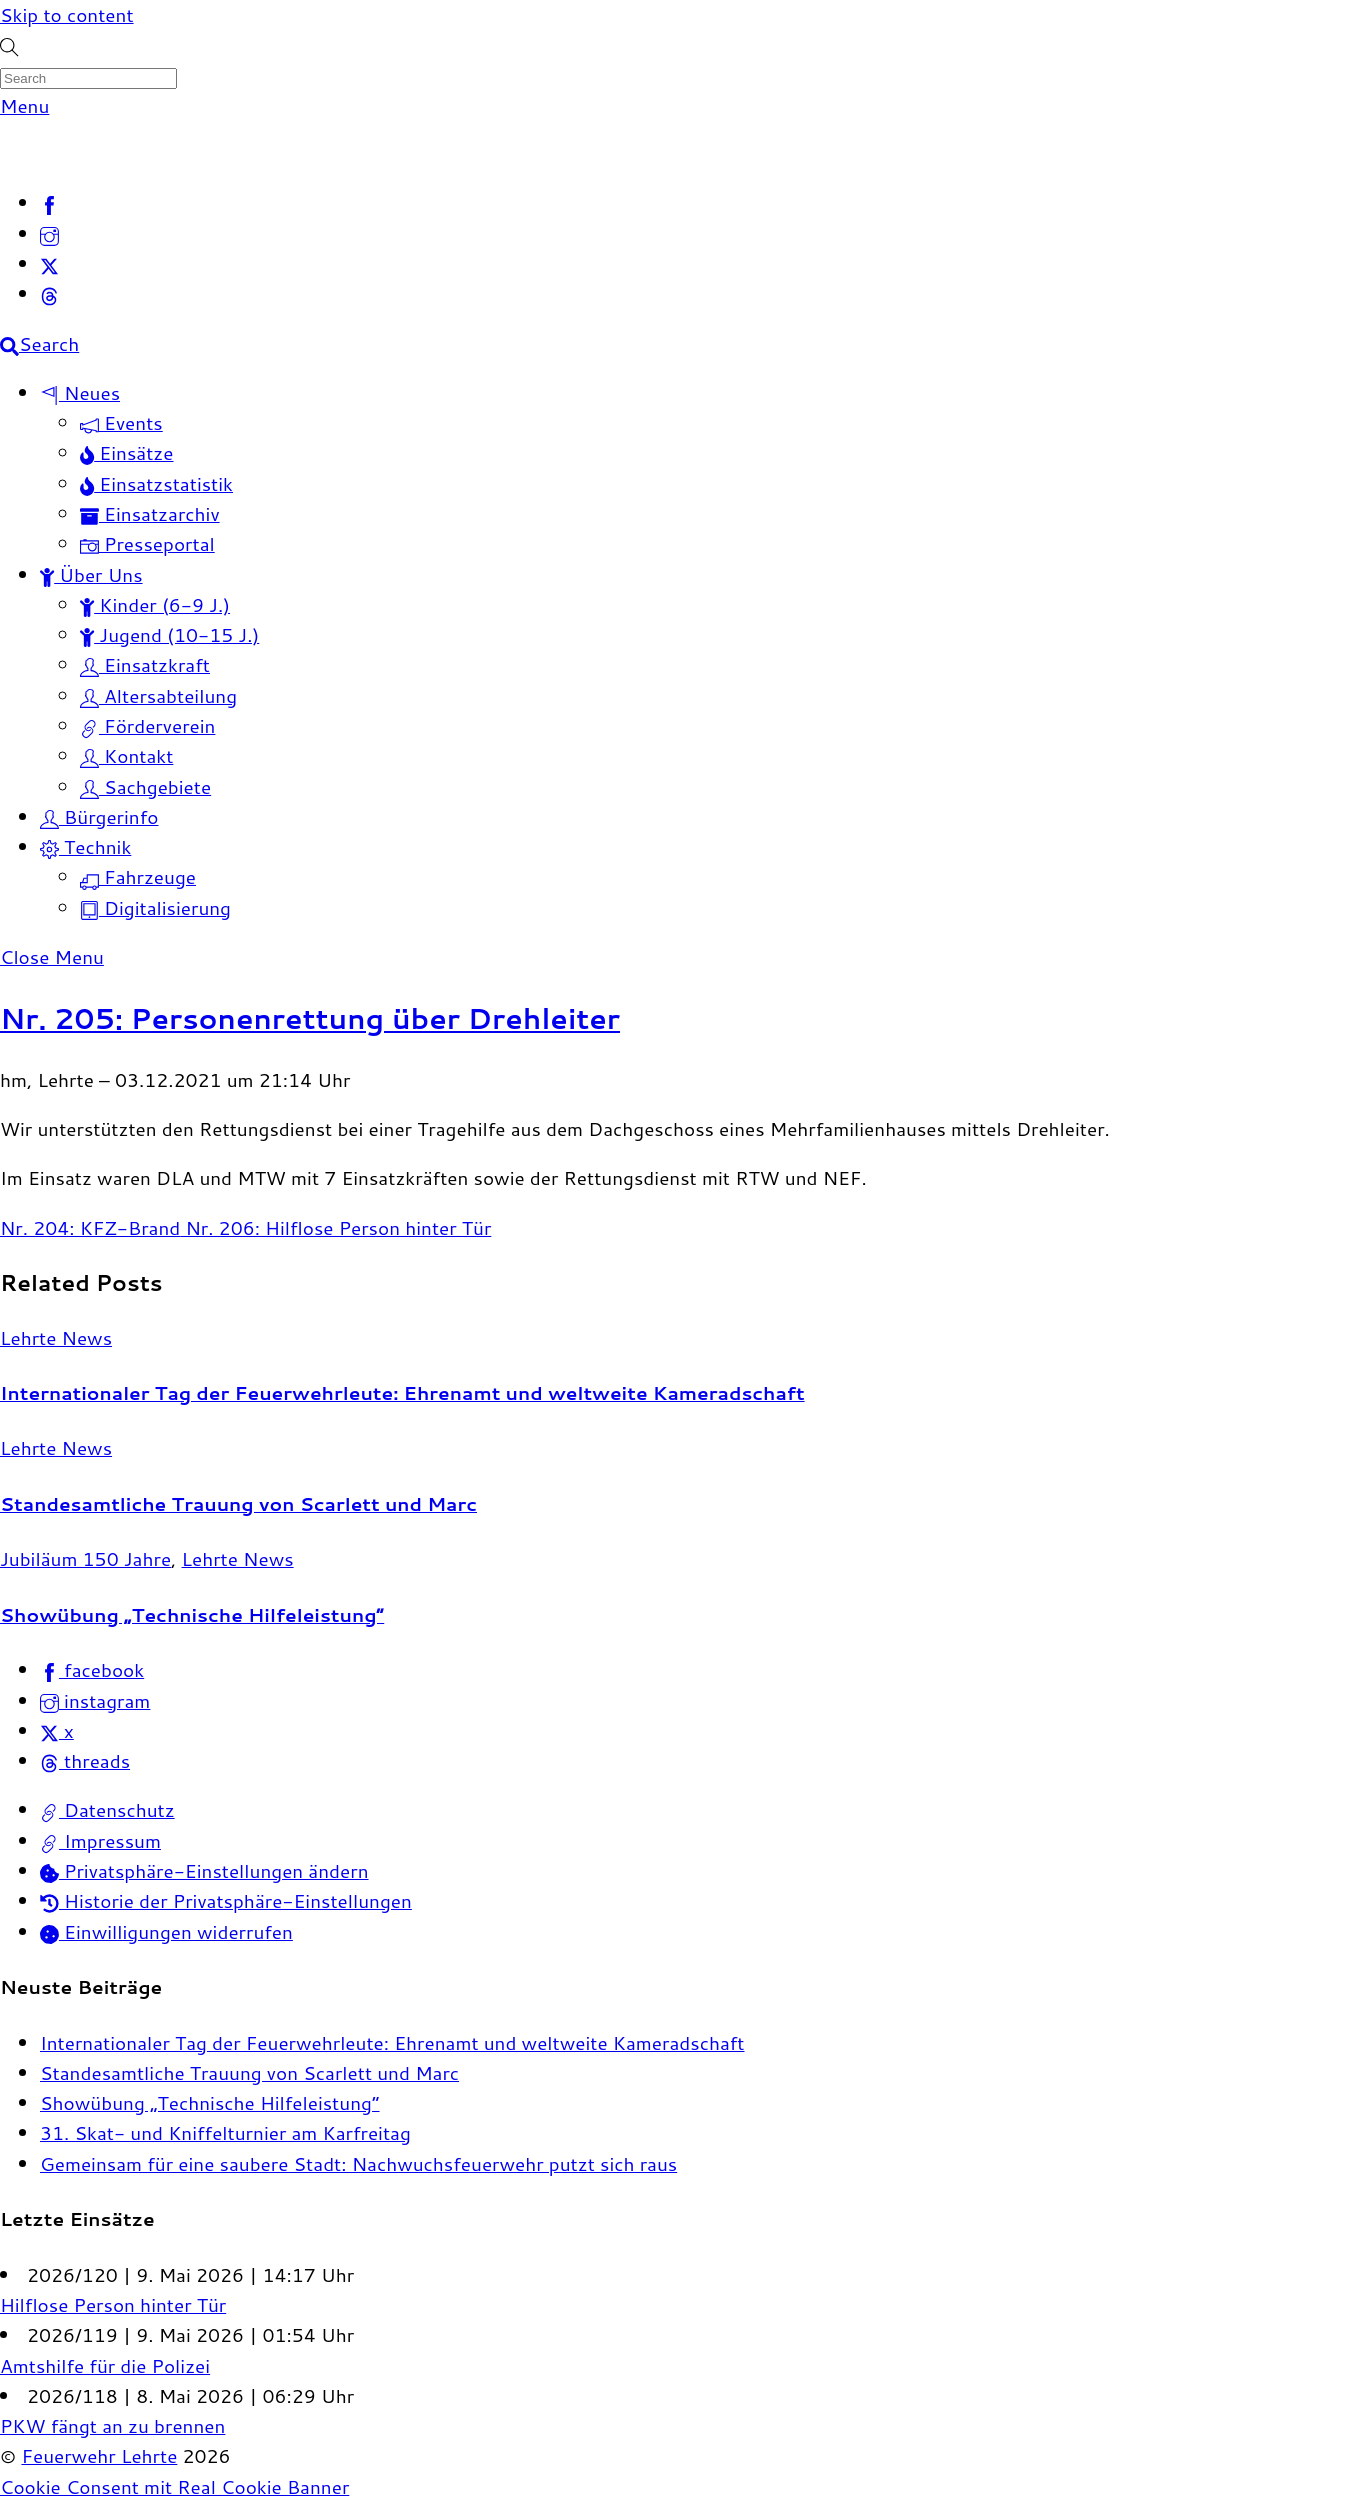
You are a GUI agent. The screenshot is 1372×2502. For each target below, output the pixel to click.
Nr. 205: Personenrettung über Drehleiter (310, 1018)
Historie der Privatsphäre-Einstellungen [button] (226, 1900)
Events (121, 422)
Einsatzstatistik (156, 483)
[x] (49, 263)
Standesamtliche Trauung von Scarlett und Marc (238, 1503)
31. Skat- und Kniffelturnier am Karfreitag (225, 2132)
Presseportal (147, 543)
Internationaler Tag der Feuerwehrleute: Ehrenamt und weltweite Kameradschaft (402, 1392)
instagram (95, 1700)
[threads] (49, 293)
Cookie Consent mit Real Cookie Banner (174, 2486)
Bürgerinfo (99, 816)
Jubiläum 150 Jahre (85, 1558)
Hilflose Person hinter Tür (113, 2304)
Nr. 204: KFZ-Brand (90, 1227)
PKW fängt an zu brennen (112, 2425)
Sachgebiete (145, 786)
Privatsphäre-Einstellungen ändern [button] (204, 1870)
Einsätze (127, 452)
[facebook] (49, 202)
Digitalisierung (155, 907)
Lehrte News (56, 1337)
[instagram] (49, 233)
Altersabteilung (158, 695)
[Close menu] (52, 956)
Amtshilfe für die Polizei (105, 2365)
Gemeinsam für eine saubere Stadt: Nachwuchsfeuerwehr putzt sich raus (358, 2163)
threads (85, 1760)
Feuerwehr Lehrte (99, 2455)
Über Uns (91, 574)
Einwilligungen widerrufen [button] (166, 1931)
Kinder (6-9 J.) (155, 604)
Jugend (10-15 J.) (169, 634)
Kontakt (126, 755)
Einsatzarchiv (150, 513)
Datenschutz (107, 1809)
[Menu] (24, 105)
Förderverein (147, 725)
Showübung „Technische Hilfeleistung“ (192, 1614)
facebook (92, 1669)
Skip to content (67, 14)
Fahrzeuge (138, 876)
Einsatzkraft (145, 664)
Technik (85, 846)
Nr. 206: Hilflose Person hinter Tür (335, 1227)
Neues (80, 392)
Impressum (100, 1840)
